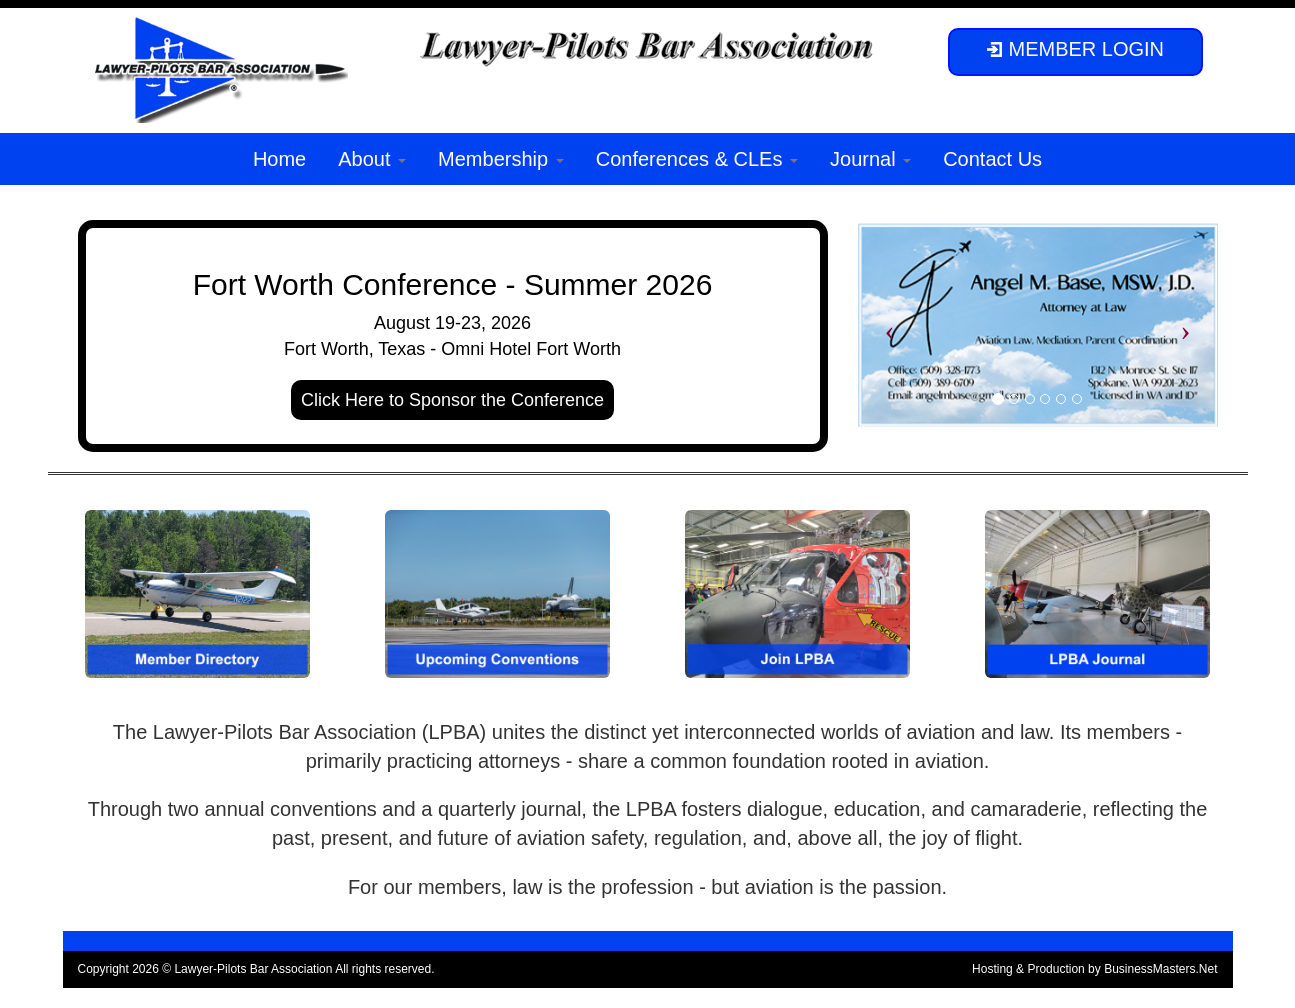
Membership (501, 159)
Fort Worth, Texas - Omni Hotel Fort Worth (452, 349)
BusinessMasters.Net (1160, 969)
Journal (870, 159)
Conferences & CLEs (697, 159)
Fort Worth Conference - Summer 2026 (453, 284)
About (372, 159)
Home (279, 159)
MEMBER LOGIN (1075, 49)
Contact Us (992, 159)
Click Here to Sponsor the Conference (452, 400)
